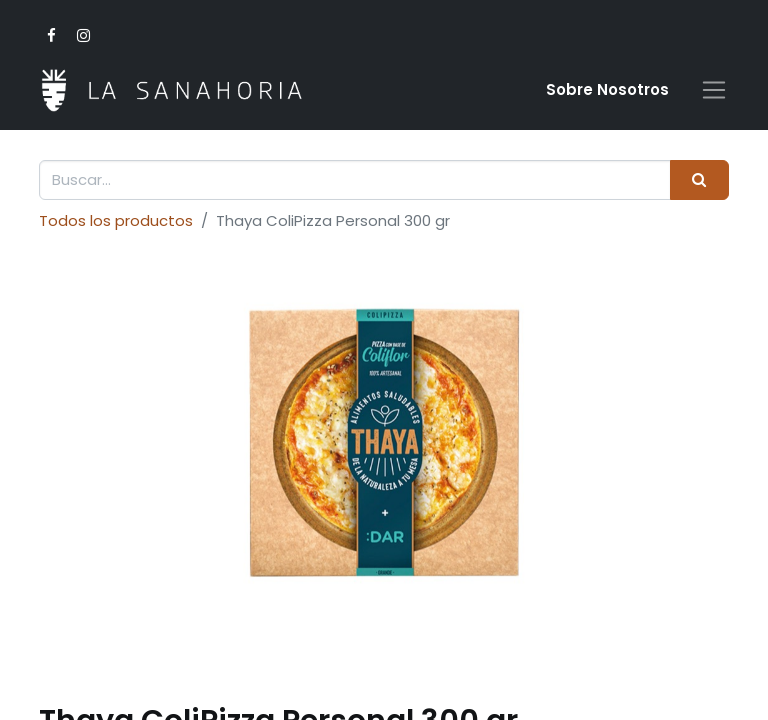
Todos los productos (116, 220)
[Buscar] (699, 180)
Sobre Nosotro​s (607, 89)
